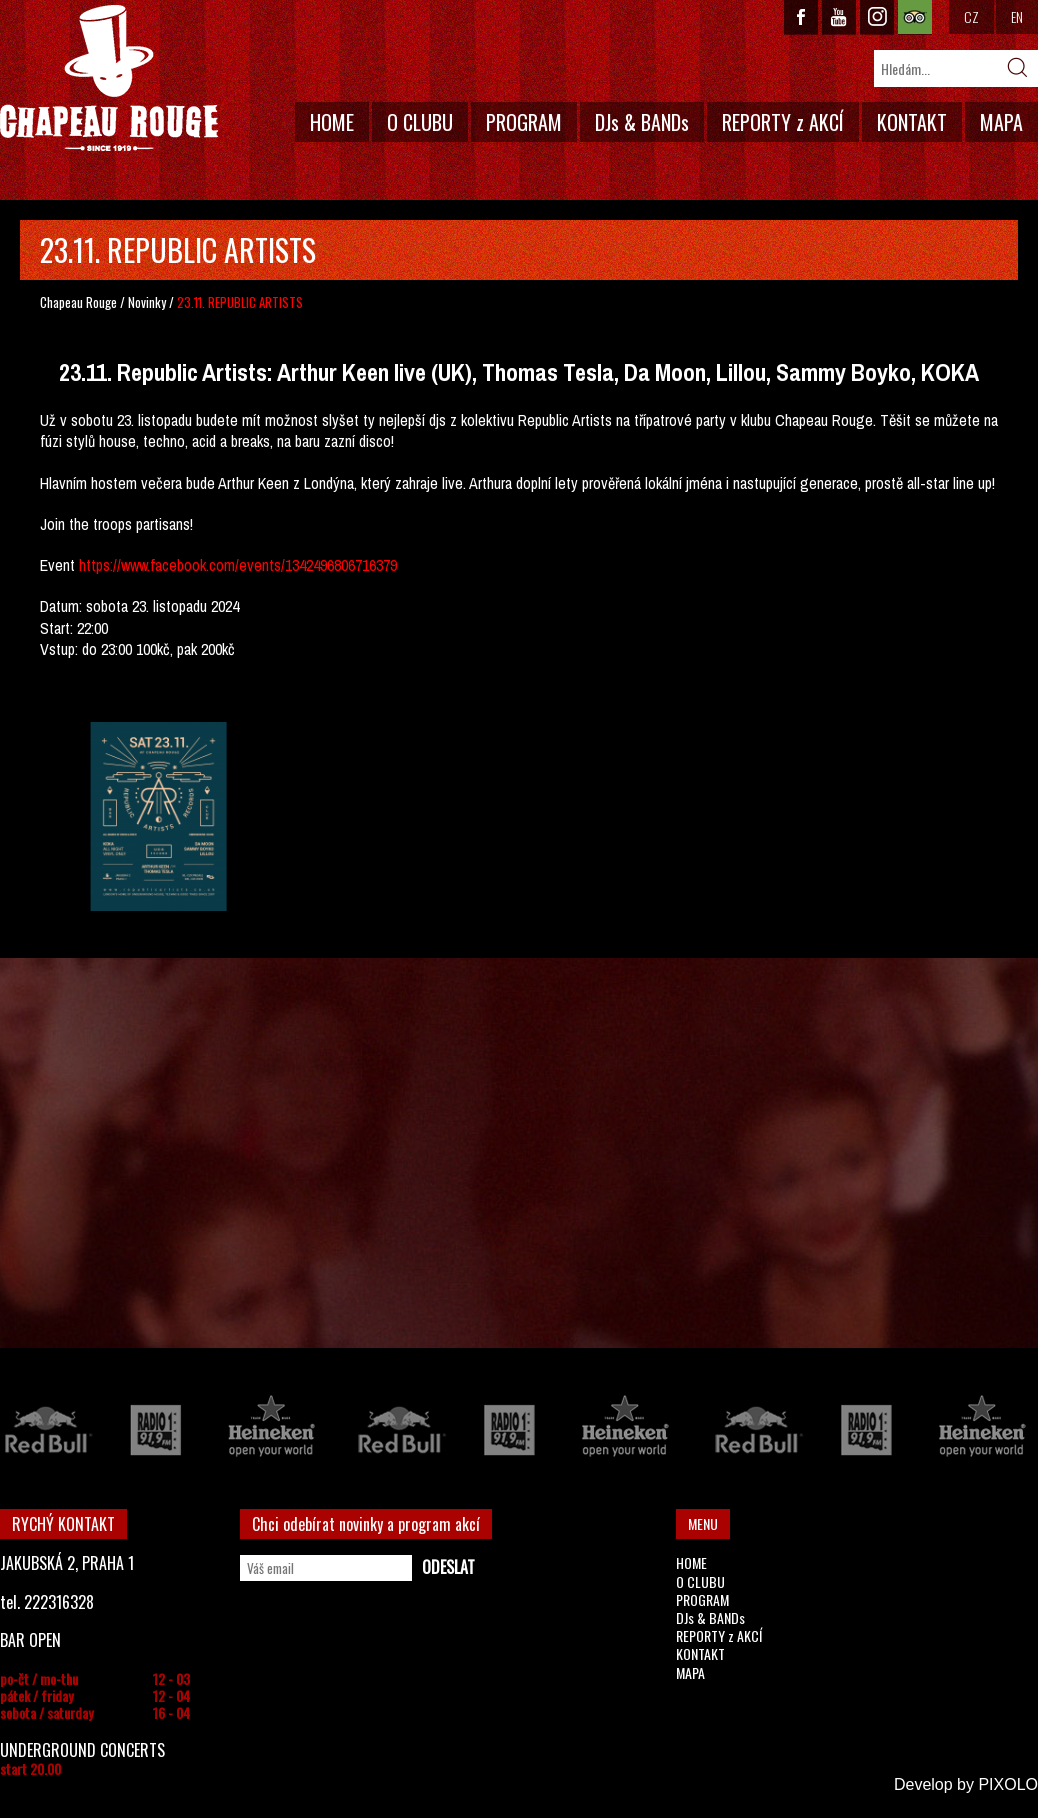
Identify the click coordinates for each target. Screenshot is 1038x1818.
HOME (332, 122)
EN (1017, 16)
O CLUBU (420, 122)
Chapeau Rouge (78, 302)
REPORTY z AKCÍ (783, 122)
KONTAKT (912, 122)
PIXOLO (1008, 1784)
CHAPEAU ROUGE (109, 78)
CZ (971, 16)
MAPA (1001, 122)
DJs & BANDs (642, 122)
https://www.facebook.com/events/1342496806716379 (238, 565)
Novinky (147, 302)
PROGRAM (524, 122)
